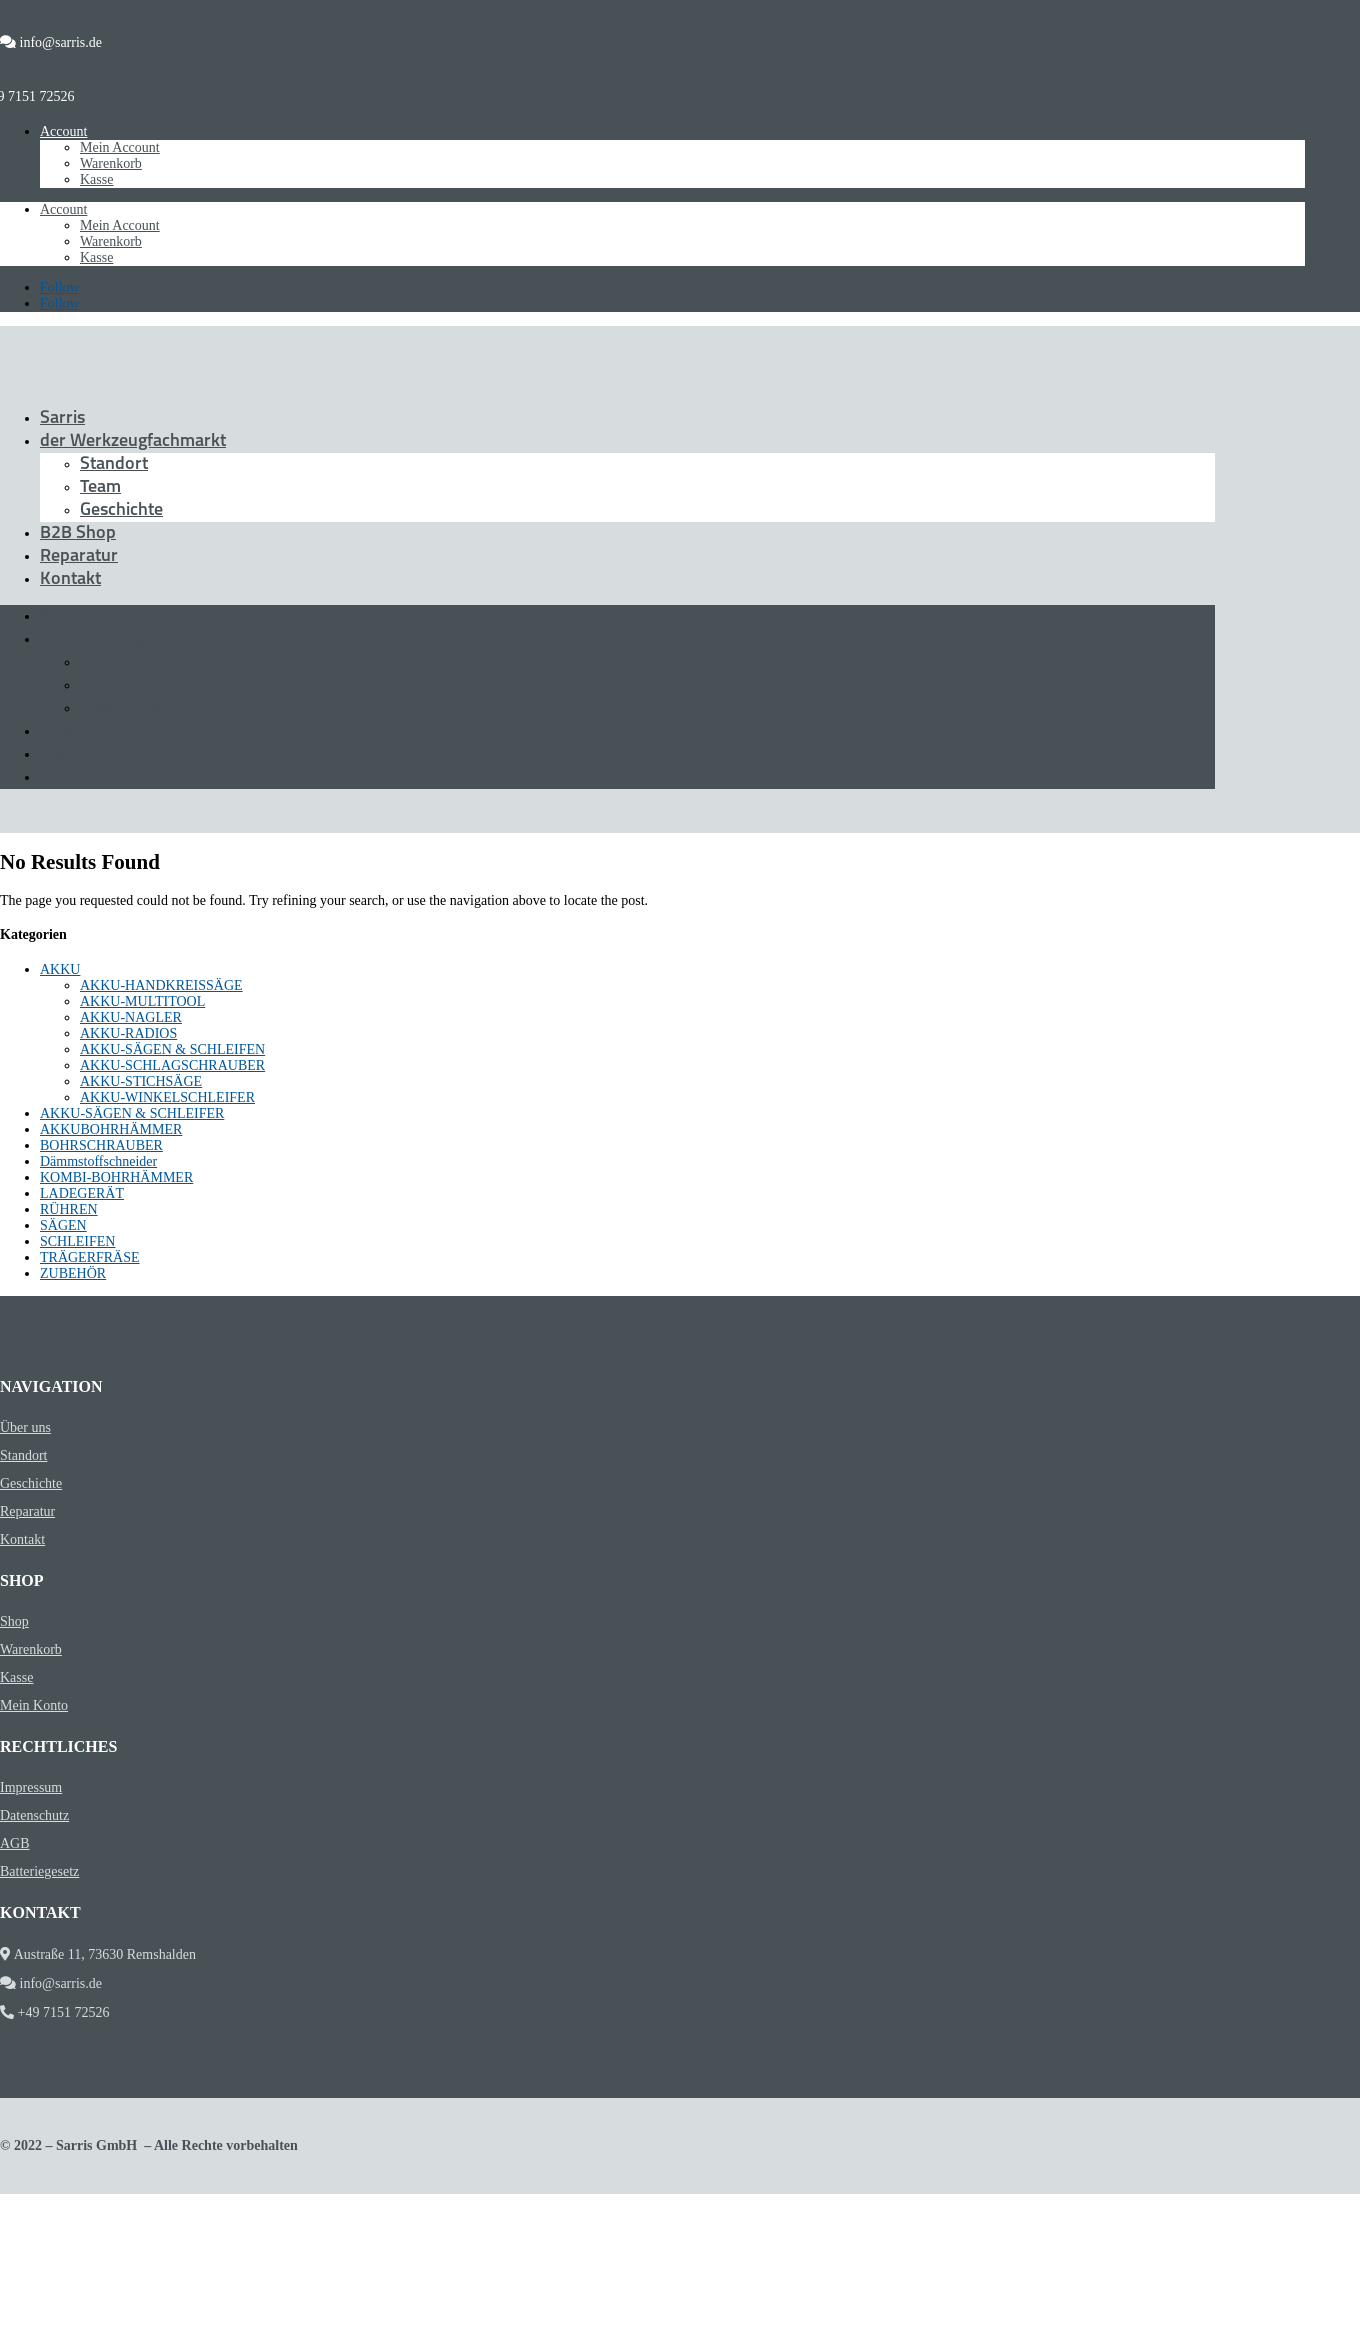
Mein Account (120, 147)
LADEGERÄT (82, 1193)
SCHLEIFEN (77, 1241)
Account (63, 131)
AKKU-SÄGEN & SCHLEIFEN (172, 1049)
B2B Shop (78, 533)
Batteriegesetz (39, 1871)
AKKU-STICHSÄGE (141, 1081)
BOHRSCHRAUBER (101, 1145)
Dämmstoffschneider (98, 1161)
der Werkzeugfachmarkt (133, 441)
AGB (15, 1843)
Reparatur (79, 556)
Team (100, 487)
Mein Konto (34, 1705)
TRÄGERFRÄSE (90, 1257)
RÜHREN (69, 1209)
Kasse (96, 179)
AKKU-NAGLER (131, 1017)
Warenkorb (111, 163)
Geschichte (121, 510)
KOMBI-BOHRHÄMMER (116, 1177)
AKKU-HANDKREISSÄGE (161, 985)
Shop (14, 1621)
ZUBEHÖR (73, 1273)
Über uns (25, 1427)
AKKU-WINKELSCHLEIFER (167, 1097)
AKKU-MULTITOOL (142, 1001)
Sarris (62, 418)
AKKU (60, 969)
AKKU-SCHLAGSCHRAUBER (172, 1065)
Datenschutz (34, 1815)
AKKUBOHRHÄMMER (111, 1129)
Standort (114, 464)
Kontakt (70, 579)
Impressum (31, 1787)
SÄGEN (63, 1225)
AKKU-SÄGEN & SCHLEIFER (132, 1113)
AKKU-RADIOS (128, 1033)
